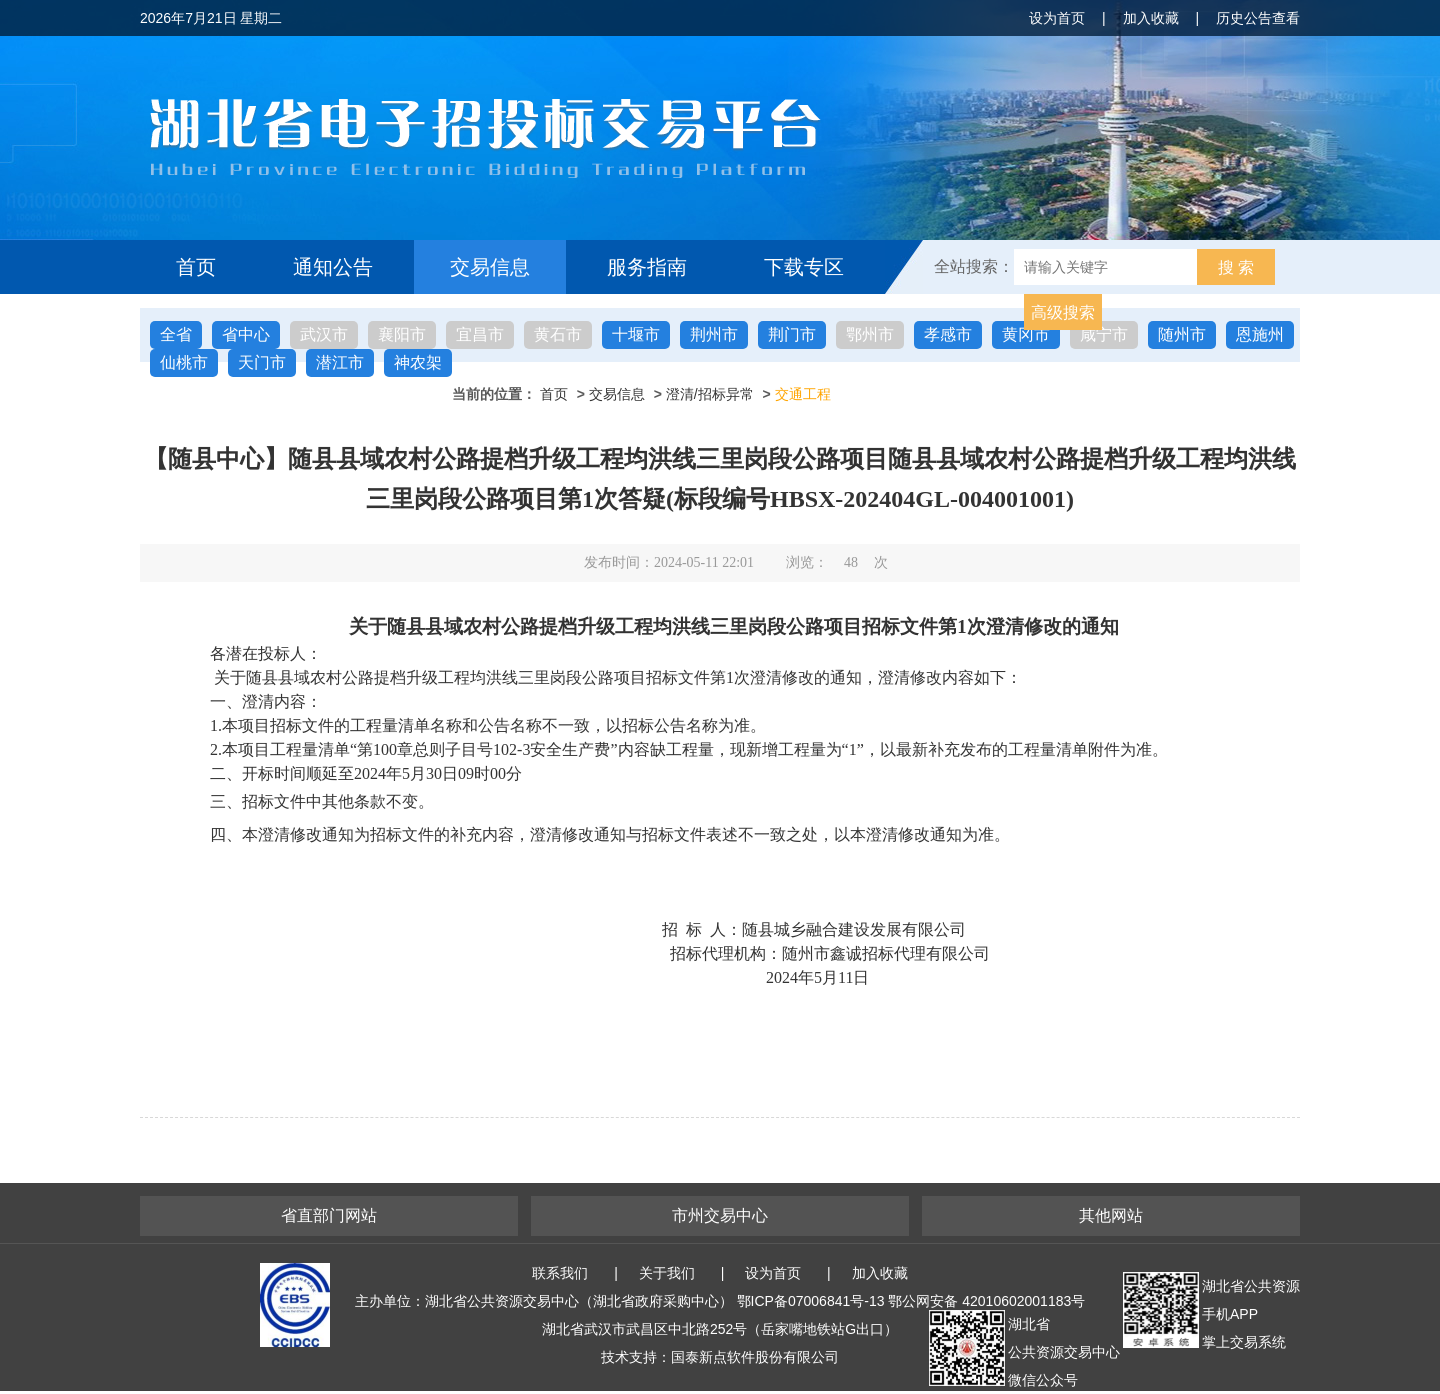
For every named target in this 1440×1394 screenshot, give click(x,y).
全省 (176, 334)
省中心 (246, 334)
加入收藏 (1151, 18)
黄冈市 (1026, 334)
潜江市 (340, 362)
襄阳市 (402, 334)
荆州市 (714, 334)
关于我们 (667, 1273)
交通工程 (803, 394)
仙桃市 (184, 362)
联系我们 (560, 1273)
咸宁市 (1104, 334)
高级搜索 (1063, 312)
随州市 (1182, 334)
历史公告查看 (1258, 18)
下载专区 (804, 267)
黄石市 (558, 334)
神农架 (418, 362)
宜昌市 (480, 334)
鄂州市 (870, 334)
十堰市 (636, 334)
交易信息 (490, 267)
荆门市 (792, 334)
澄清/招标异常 (710, 394)
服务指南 (647, 267)
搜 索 (1236, 267)
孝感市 (948, 334)
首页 (196, 267)
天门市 (262, 362)
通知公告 (333, 267)
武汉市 (324, 334)
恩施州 (1260, 334)
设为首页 (1057, 18)
